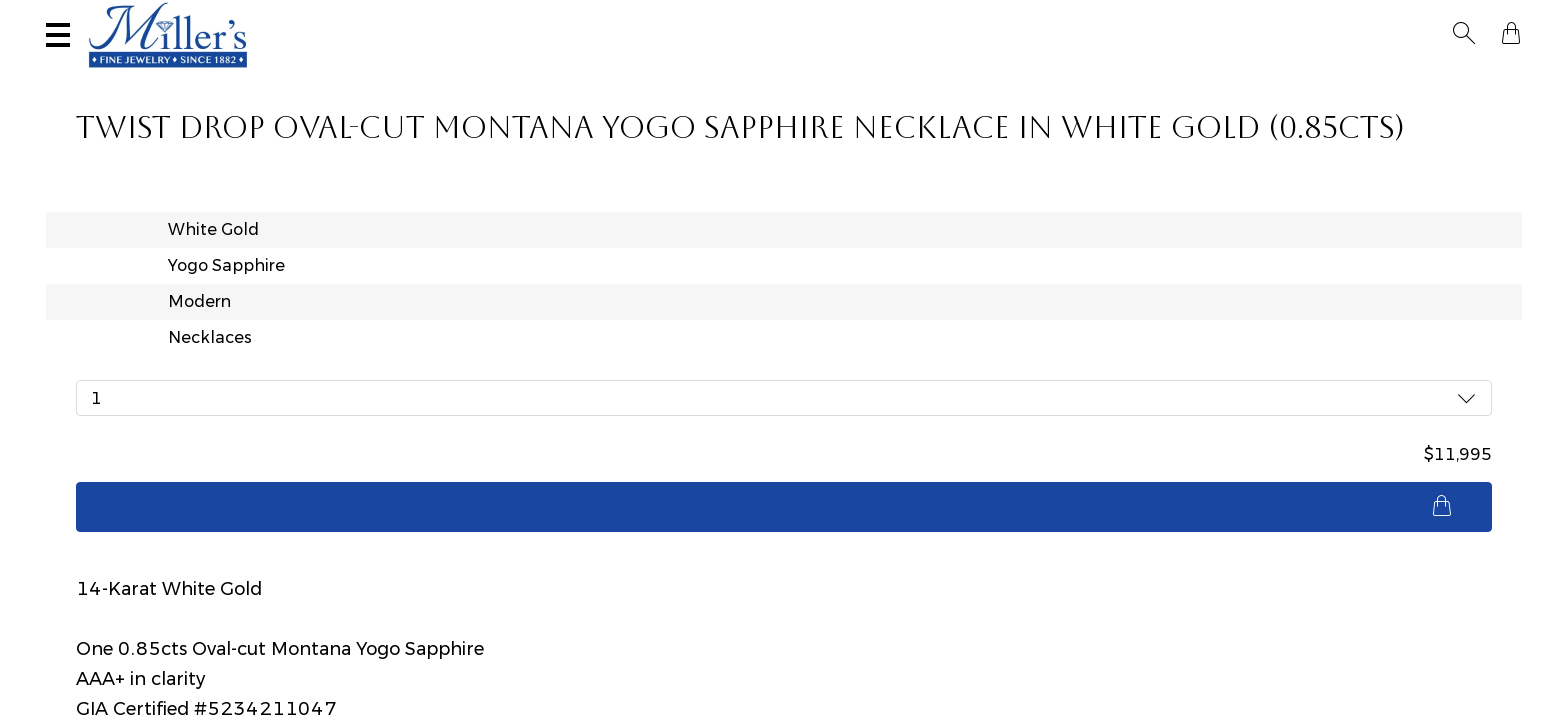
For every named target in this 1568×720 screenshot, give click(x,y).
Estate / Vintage (1158, 76)
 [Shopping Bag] (1511, 18)
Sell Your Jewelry (480, 17)
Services (641, 17)
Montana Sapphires (759, 76)
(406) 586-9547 (132, 17)
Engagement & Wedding (966, 76)
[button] (1476, 18)
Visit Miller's (298, 17)
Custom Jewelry (1441, 76)
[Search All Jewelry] (1327, 19)
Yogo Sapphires (587, 76)
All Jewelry (1299, 76)
